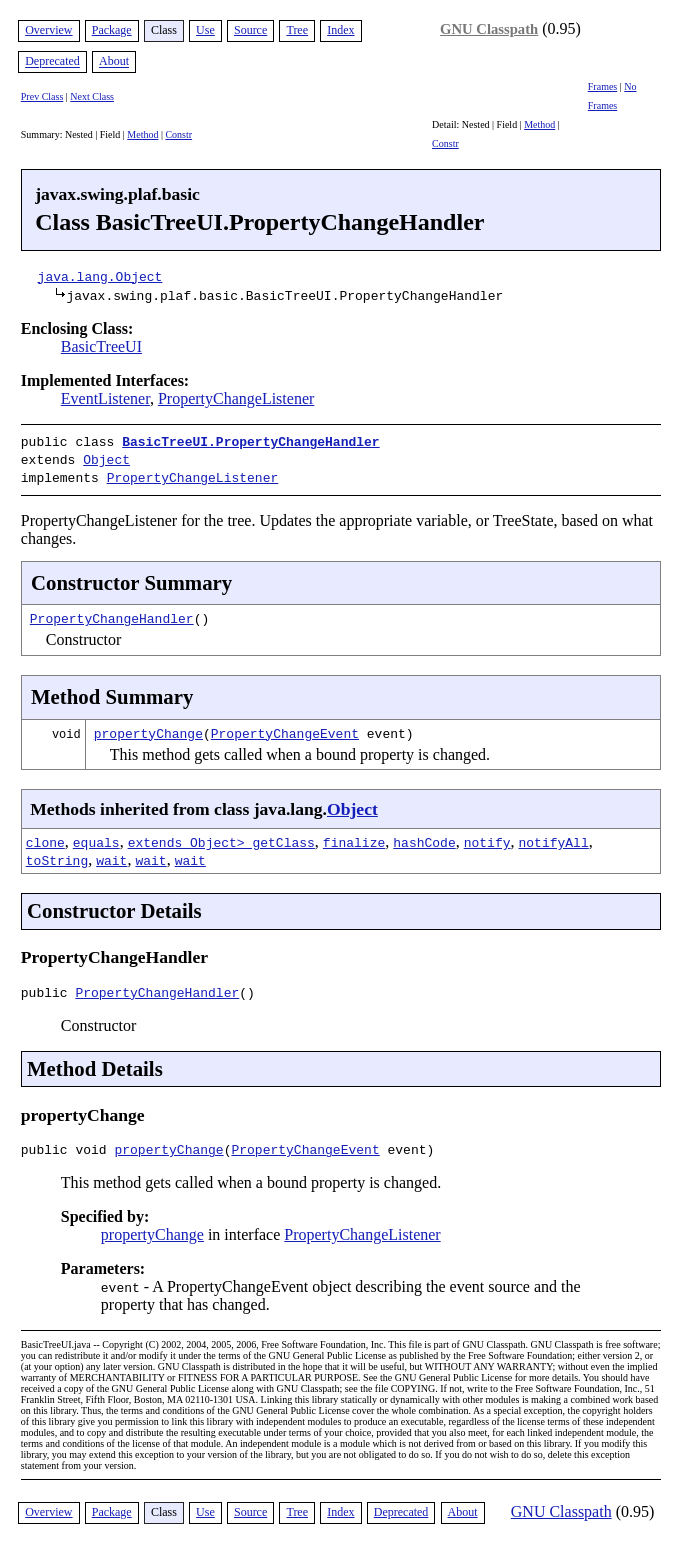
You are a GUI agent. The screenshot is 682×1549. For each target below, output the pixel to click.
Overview (48, 30)
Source (250, 30)
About (114, 62)
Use (205, 30)
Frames (602, 86)
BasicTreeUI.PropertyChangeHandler (250, 441)
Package (112, 30)
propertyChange (148, 727)
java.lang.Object (100, 276)
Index (340, 30)
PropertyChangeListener (236, 398)
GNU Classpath (489, 29)
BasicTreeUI (101, 346)
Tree (297, 30)
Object (106, 457)
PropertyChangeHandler (112, 612)
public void (68, 1149)
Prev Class (42, 96)
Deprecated (52, 62)
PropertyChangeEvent (285, 727)
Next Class (92, 96)
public (48, 989)
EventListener (105, 398)
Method (142, 134)
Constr (178, 134)
